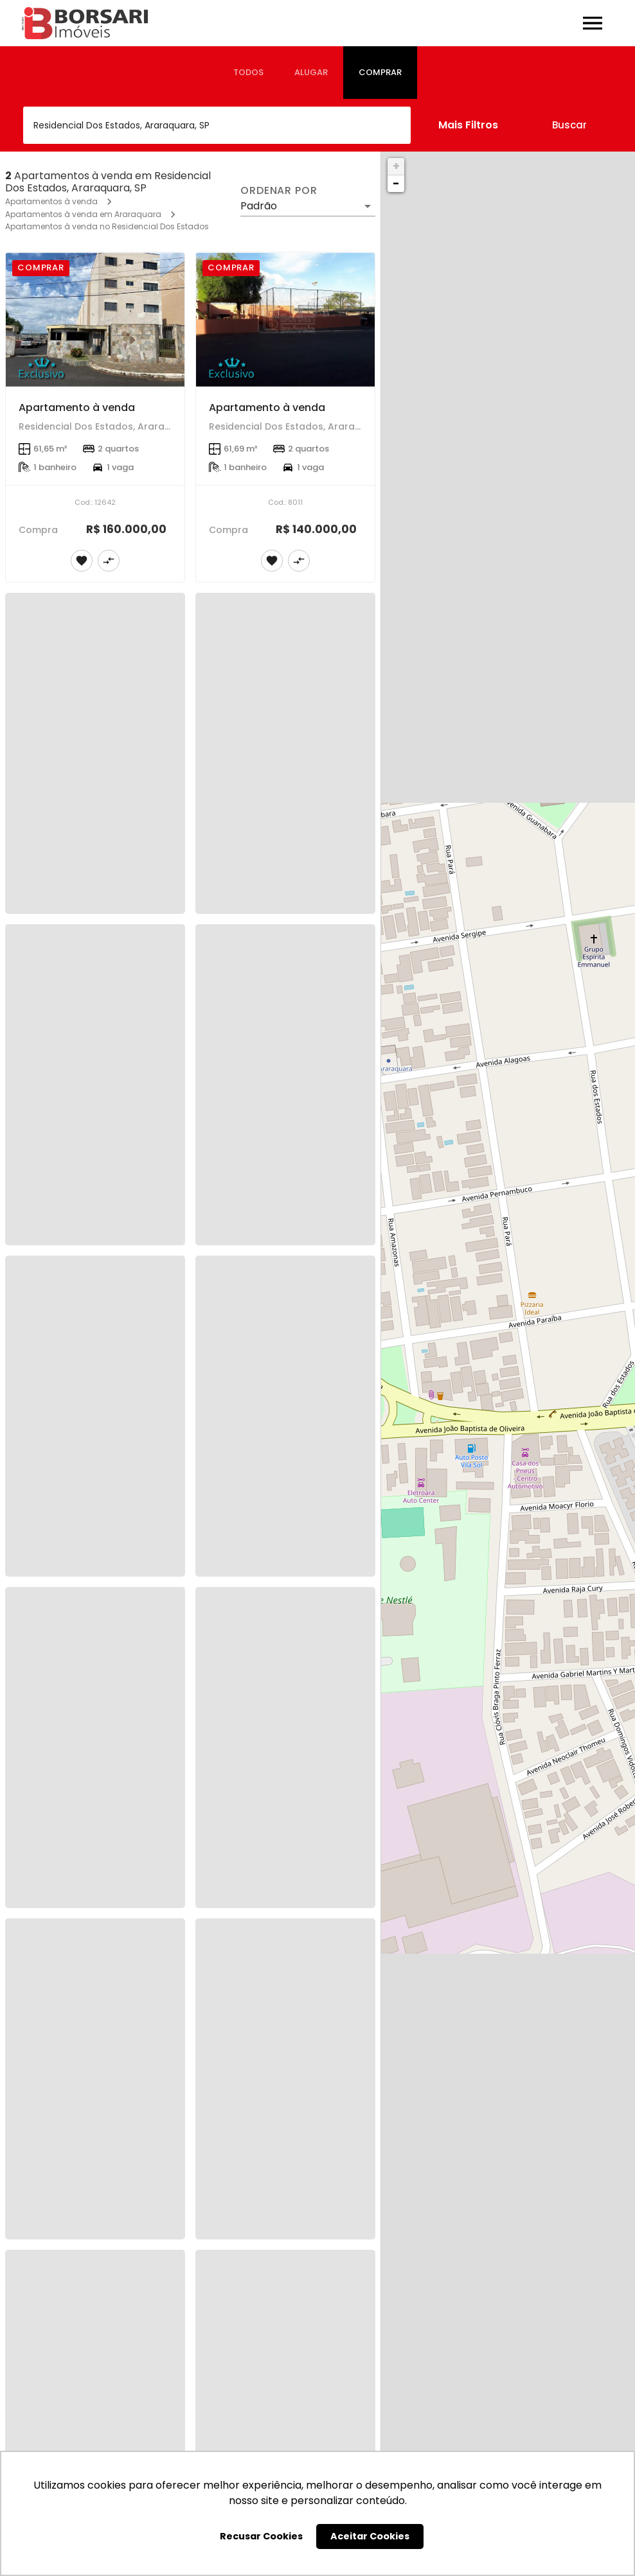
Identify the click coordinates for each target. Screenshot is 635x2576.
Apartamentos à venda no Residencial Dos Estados (107, 226)
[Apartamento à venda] (95, 319)
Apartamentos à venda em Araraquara (83, 214)
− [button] (396, 183)
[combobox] (217, 125)
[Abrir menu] (592, 23)
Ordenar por (279, 191)
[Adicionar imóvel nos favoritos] (82, 561)
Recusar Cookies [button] (261, 2536)
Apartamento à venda (77, 407)
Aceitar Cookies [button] (369, 2536)
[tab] (248, 72)
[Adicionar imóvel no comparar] (109, 561)
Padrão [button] (258, 205)
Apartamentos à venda (51, 201)
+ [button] (396, 166)
